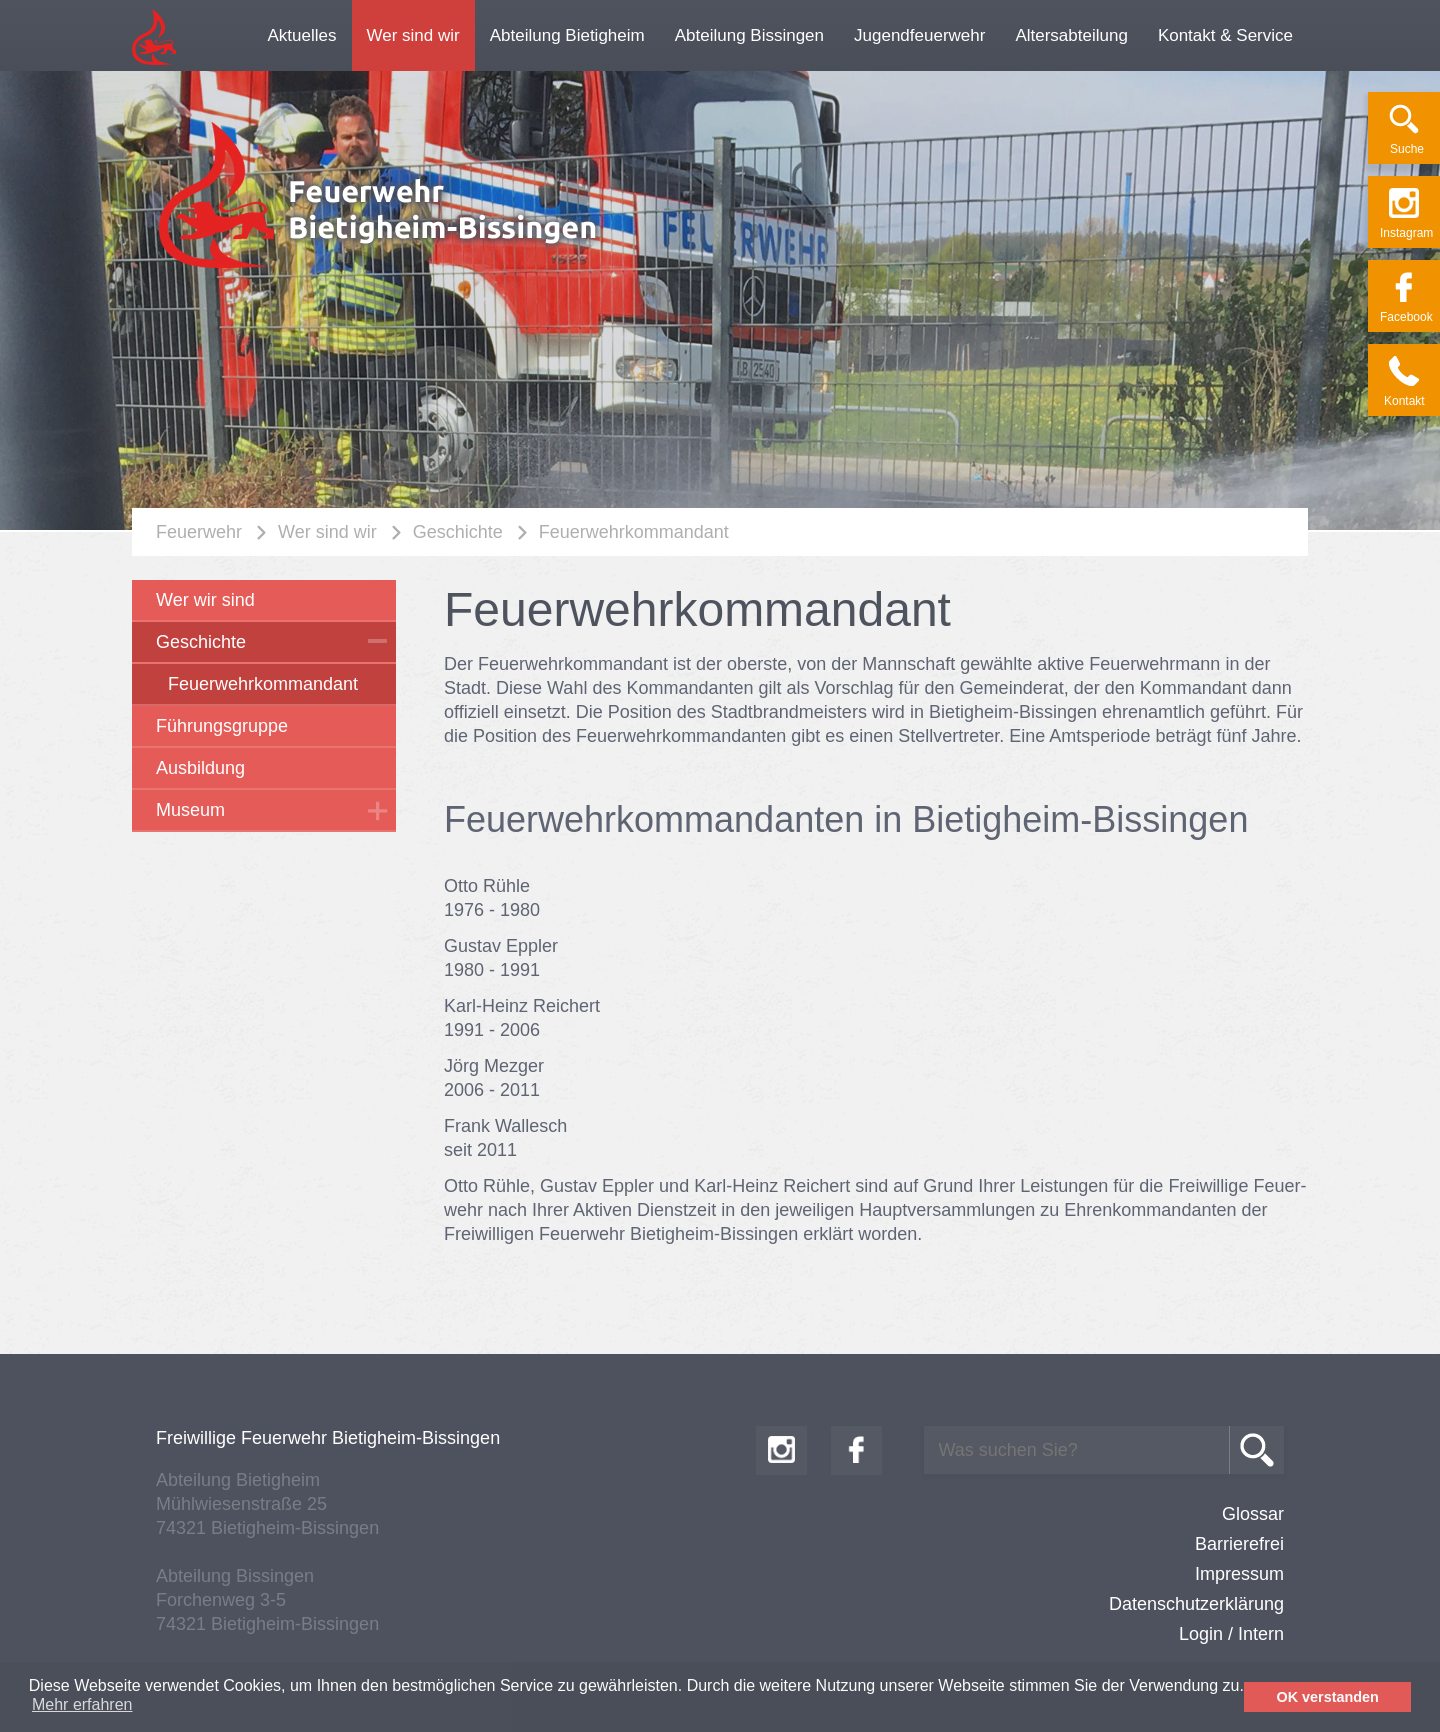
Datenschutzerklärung (1196, 1604)
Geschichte (458, 532)
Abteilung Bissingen (749, 35)
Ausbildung (200, 768)
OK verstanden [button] (1328, 1697)
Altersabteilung (1071, 35)
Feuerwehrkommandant (634, 532)
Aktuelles (302, 35)
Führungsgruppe (222, 726)
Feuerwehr (199, 532)
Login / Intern (1231, 1634)
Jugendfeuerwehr (919, 35)
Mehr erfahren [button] (82, 1704)
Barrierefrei (1239, 1544)
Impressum (1239, 1574)
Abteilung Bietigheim (567, 35)
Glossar (1253, 1514)
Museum (190, 810)
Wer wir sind (205, 600)
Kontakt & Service (1225, 35)
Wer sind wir (413, 35)
